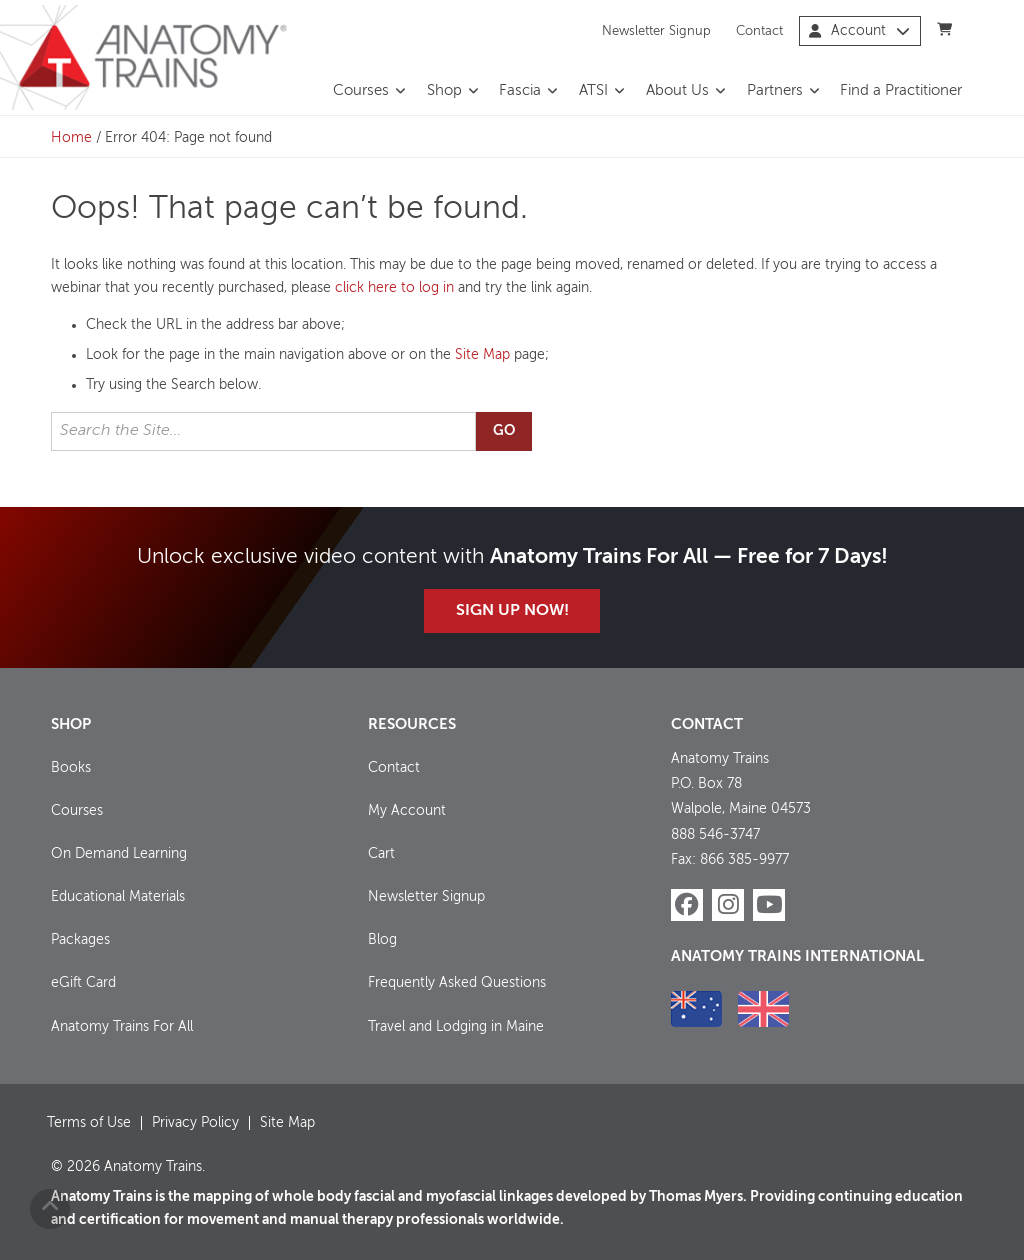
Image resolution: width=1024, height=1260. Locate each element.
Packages (80, 940)
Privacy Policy (195, 1123)
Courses (361, 91)
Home (71, 138)
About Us (677, 91)
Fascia (520, 91)
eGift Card (83, 983)
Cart (381, 854)
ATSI (593, 91)
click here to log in (394, 288)
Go (504, 431)
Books (71, 768)
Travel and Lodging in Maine (456, 1027)
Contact (759, 30)
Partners (775, 91)
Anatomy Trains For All (122, 1027)
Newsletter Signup (656, 30)
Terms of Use (89, 1123)
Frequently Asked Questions (457, 983)
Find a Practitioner (901, 91)
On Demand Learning (119, 854)
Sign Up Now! (512, 611)
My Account (407, 811)
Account (859, 31)
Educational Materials (118, 897)
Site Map (482, 355)
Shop (444, 91)
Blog (382, 940)
